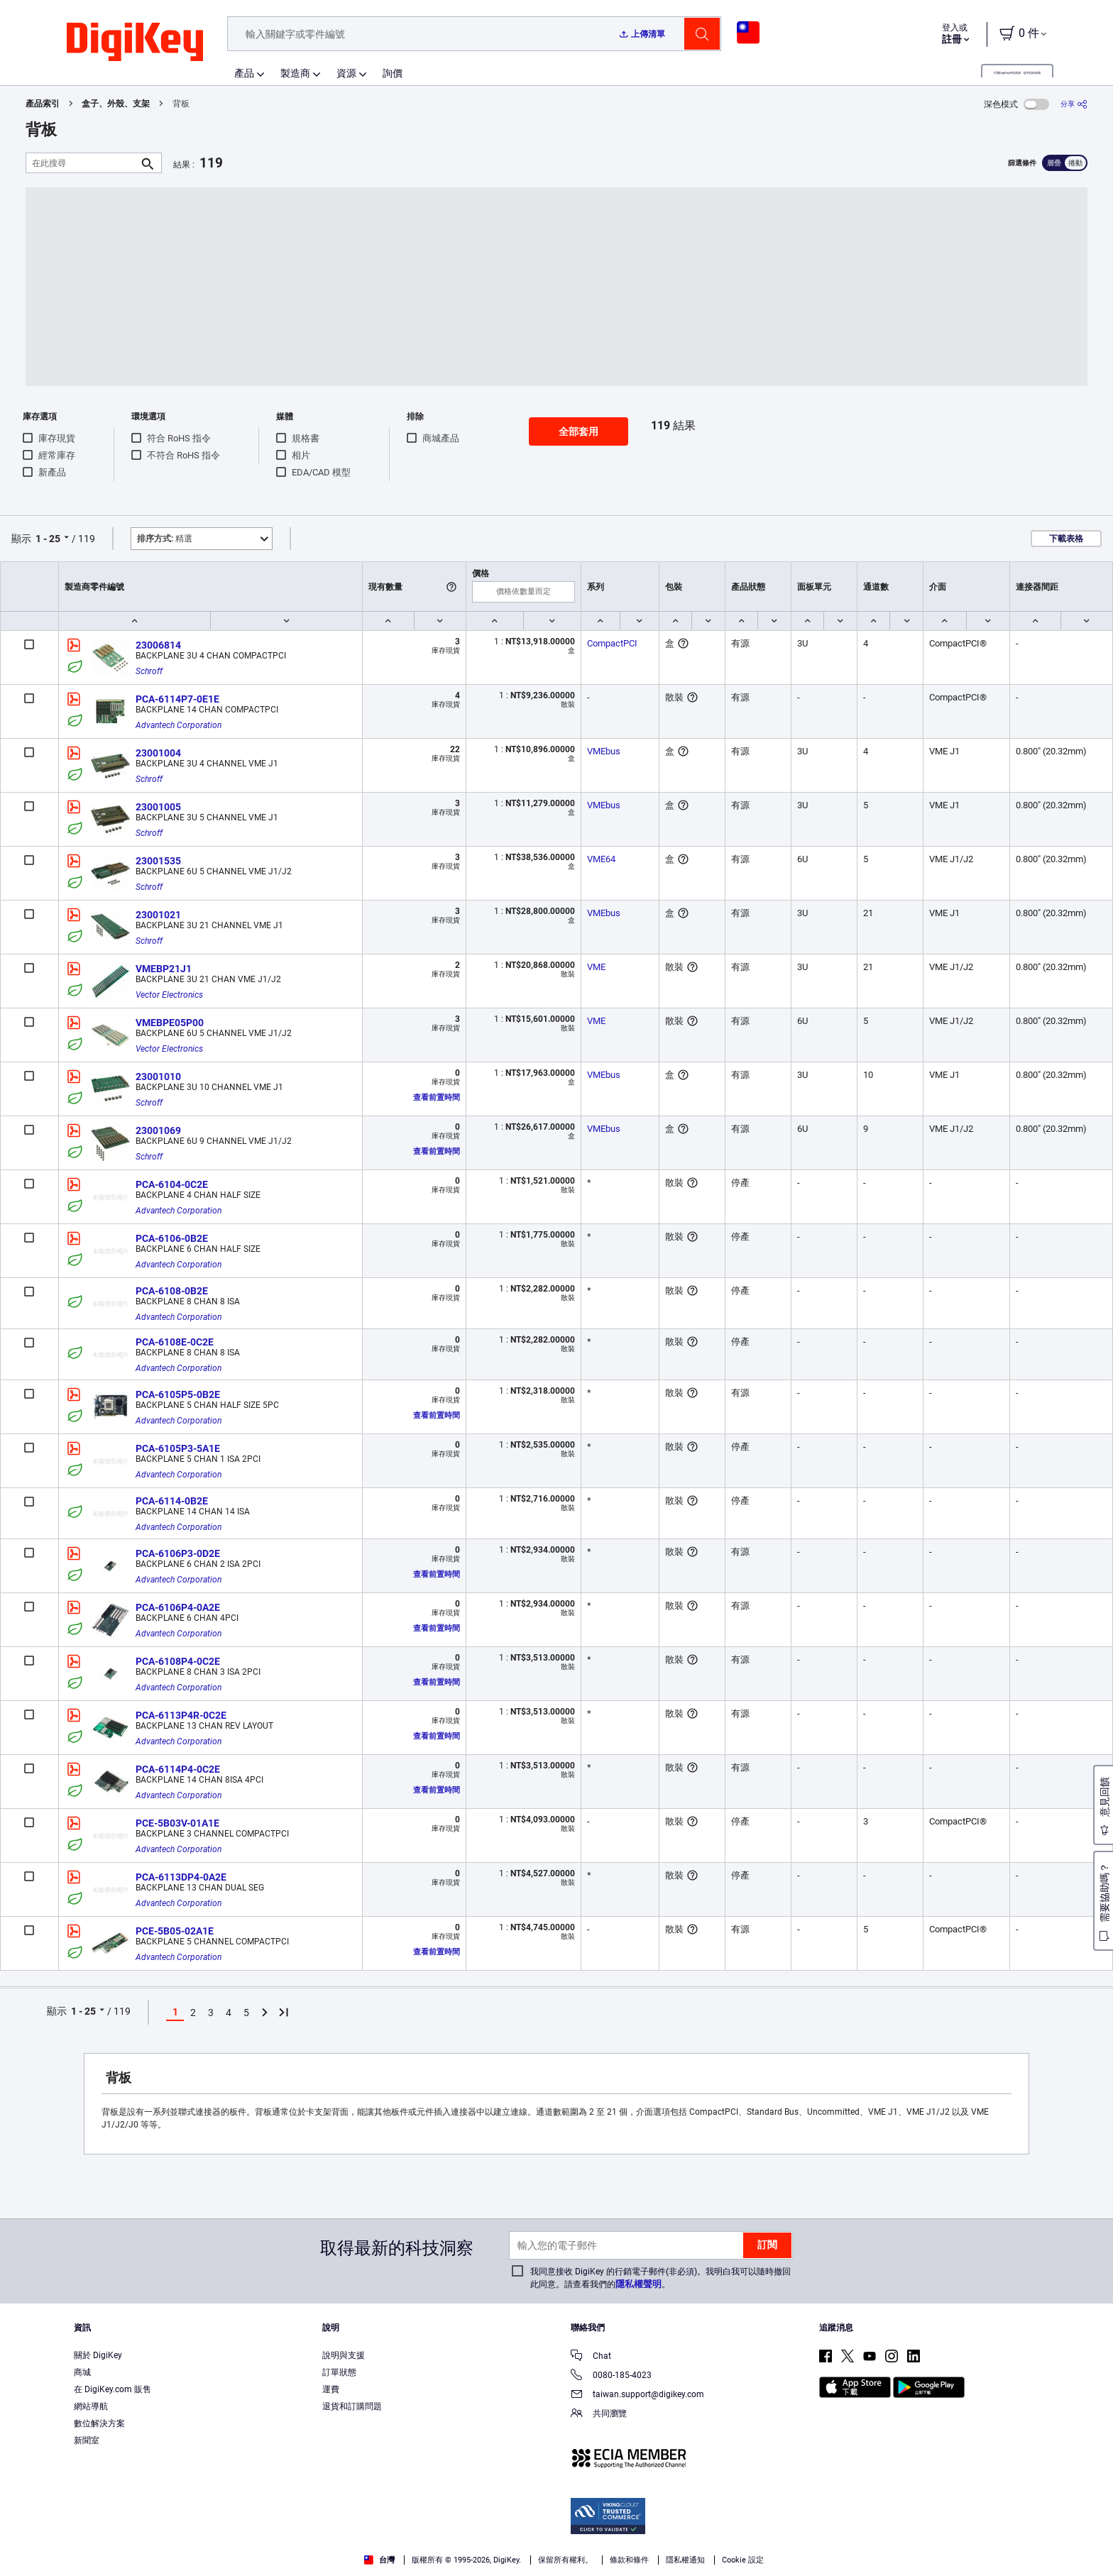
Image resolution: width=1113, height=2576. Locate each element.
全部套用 (578, 431)
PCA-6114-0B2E (172, 1501)
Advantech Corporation (178, 725)
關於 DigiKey (98, 2355)
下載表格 (1066, 539)
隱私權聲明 (638, 2284)
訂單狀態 (339, 2372)
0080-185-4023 (611, 2376)
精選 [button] (164, 539)
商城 (82, 2372)
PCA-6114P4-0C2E (178, 1769)
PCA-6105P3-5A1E (178, 1448)
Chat (591, 2357)
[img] (135, 42)
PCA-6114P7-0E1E (177, 699)
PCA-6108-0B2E (172, 1291)
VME (596, 967)
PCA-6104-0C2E (172, 1184)
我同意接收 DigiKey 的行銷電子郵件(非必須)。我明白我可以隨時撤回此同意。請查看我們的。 (660, 2278)
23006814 (158, 645)
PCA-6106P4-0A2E (178, 1607)
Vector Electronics (169, 995)
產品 (244, 73)
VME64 (601, 859)
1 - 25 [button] (47, 538)
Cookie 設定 (743, 2560)
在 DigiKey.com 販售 (112, 2389)
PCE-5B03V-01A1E (177, 1823)
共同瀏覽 (599, 2414)
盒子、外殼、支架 (116, 104)
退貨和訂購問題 (352, 2406)
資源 (346, 73)
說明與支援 (343, 2355)
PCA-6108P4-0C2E (178, 1661)
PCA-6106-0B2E (172, 1238)
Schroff (149, 671)
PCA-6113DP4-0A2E (181, 1877)
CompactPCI (612, 643)
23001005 (158, 807)
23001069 (158, 1130)
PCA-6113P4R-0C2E (181, 1715)
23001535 (158, 860)
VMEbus (603, 751)
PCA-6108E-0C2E (175, 1342)
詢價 (392, 73)
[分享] (1073, 104)
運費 (330, 2389)
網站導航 (91, 2406)
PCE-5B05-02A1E (175, 1931)
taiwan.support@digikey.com (637, 2395)
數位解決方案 (99, 2423)
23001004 (158, 753)
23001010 (158, 1076)
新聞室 (86, 2440)
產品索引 (43, 104)
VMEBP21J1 (164, 968)
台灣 (379, 2560)
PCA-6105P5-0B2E (178, 1394)
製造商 (295, 73)
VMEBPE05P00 (170, 1022)
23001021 (158, 914)
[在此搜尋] (82, 162)
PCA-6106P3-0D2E (178, 1553)
